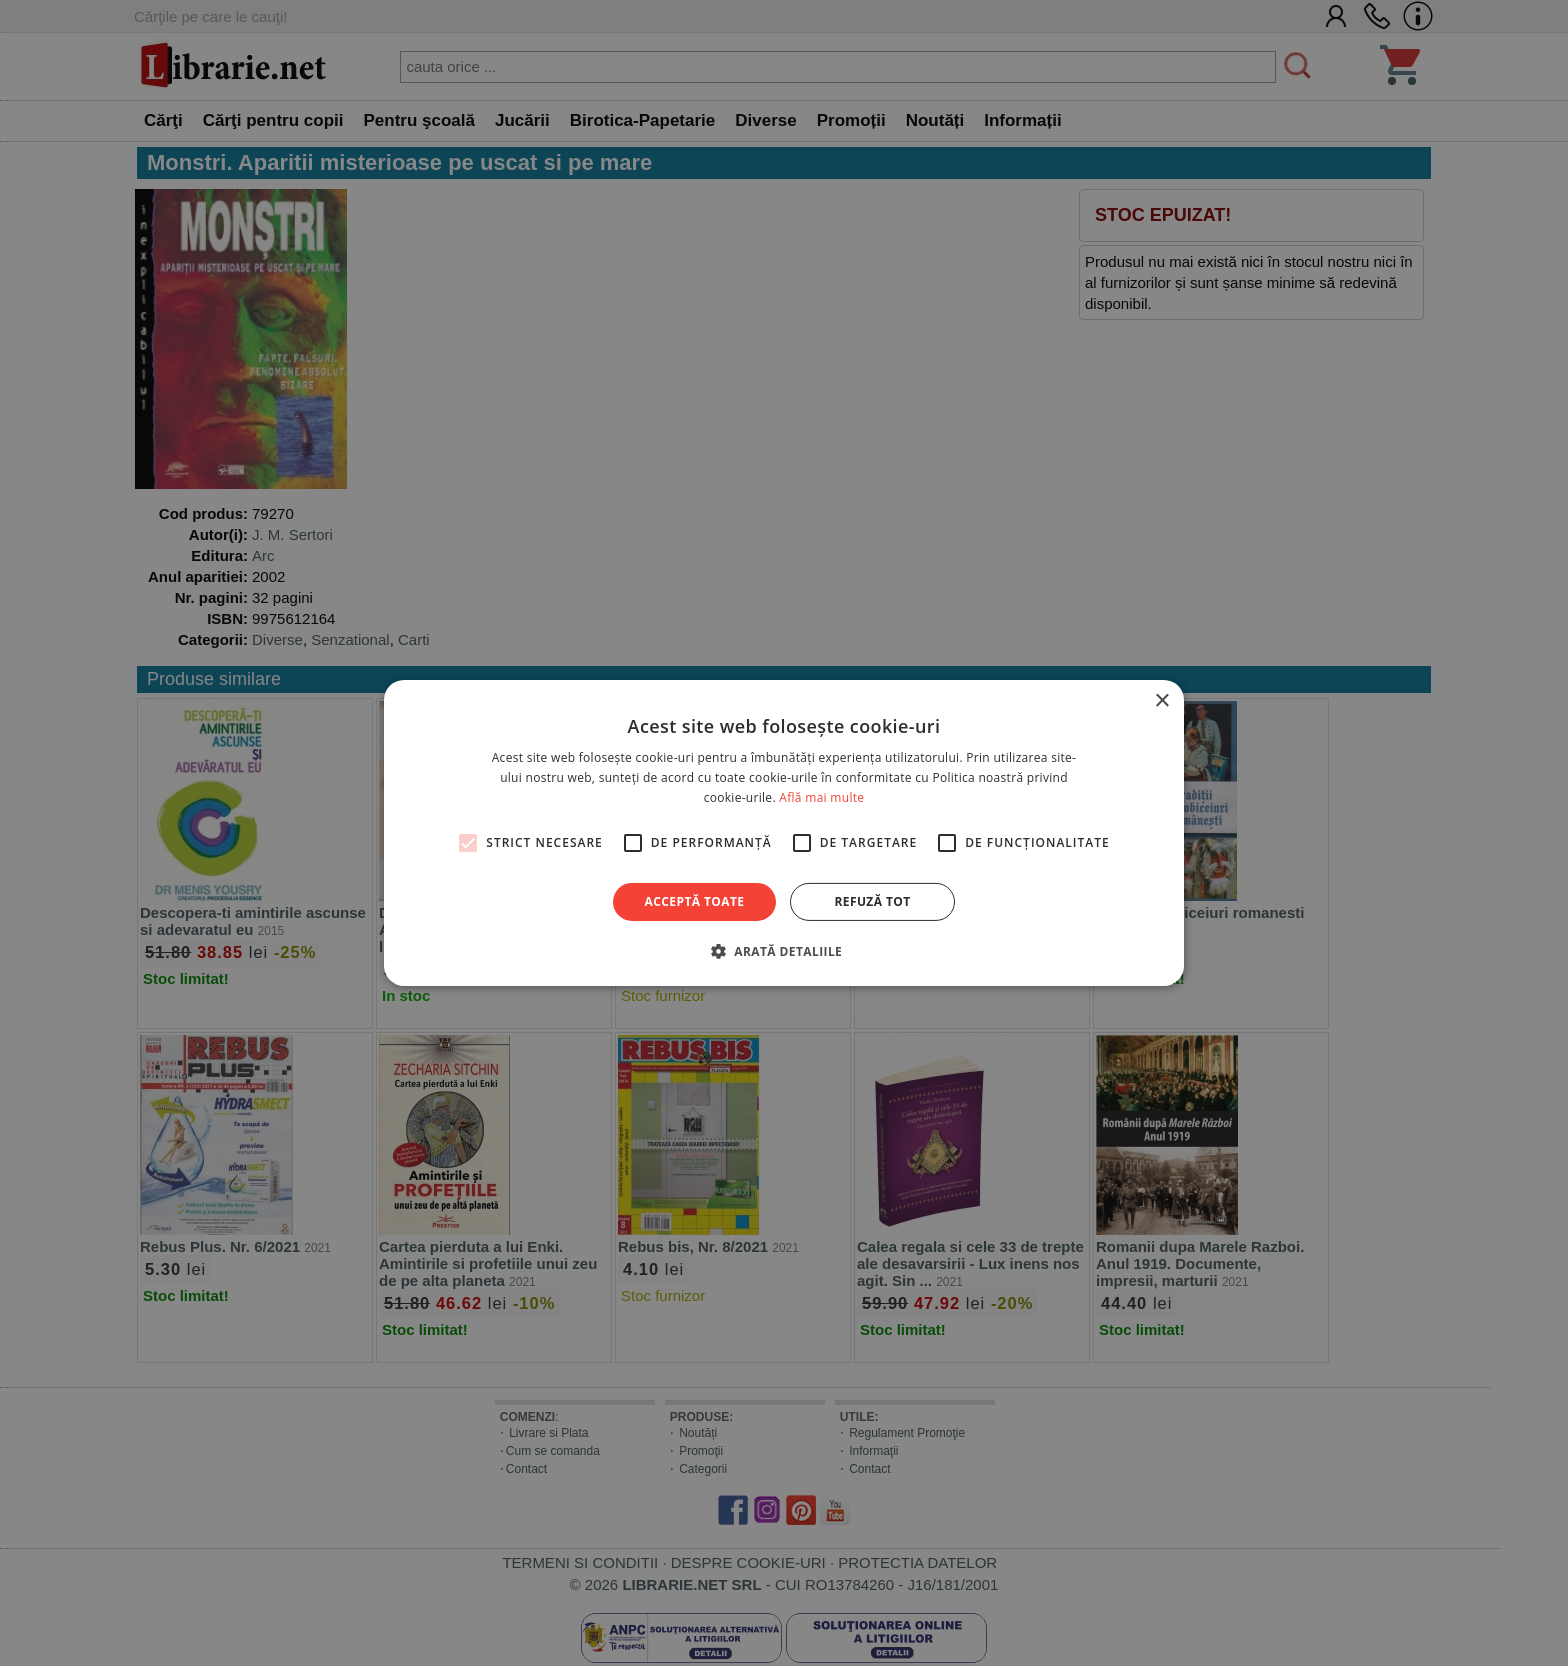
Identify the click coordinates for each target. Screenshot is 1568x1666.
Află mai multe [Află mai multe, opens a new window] (821, 797)
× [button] (1161, 701)
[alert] (784, 833)
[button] (784, 951)
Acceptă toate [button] (695, 901)
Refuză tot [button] (872, 901)
